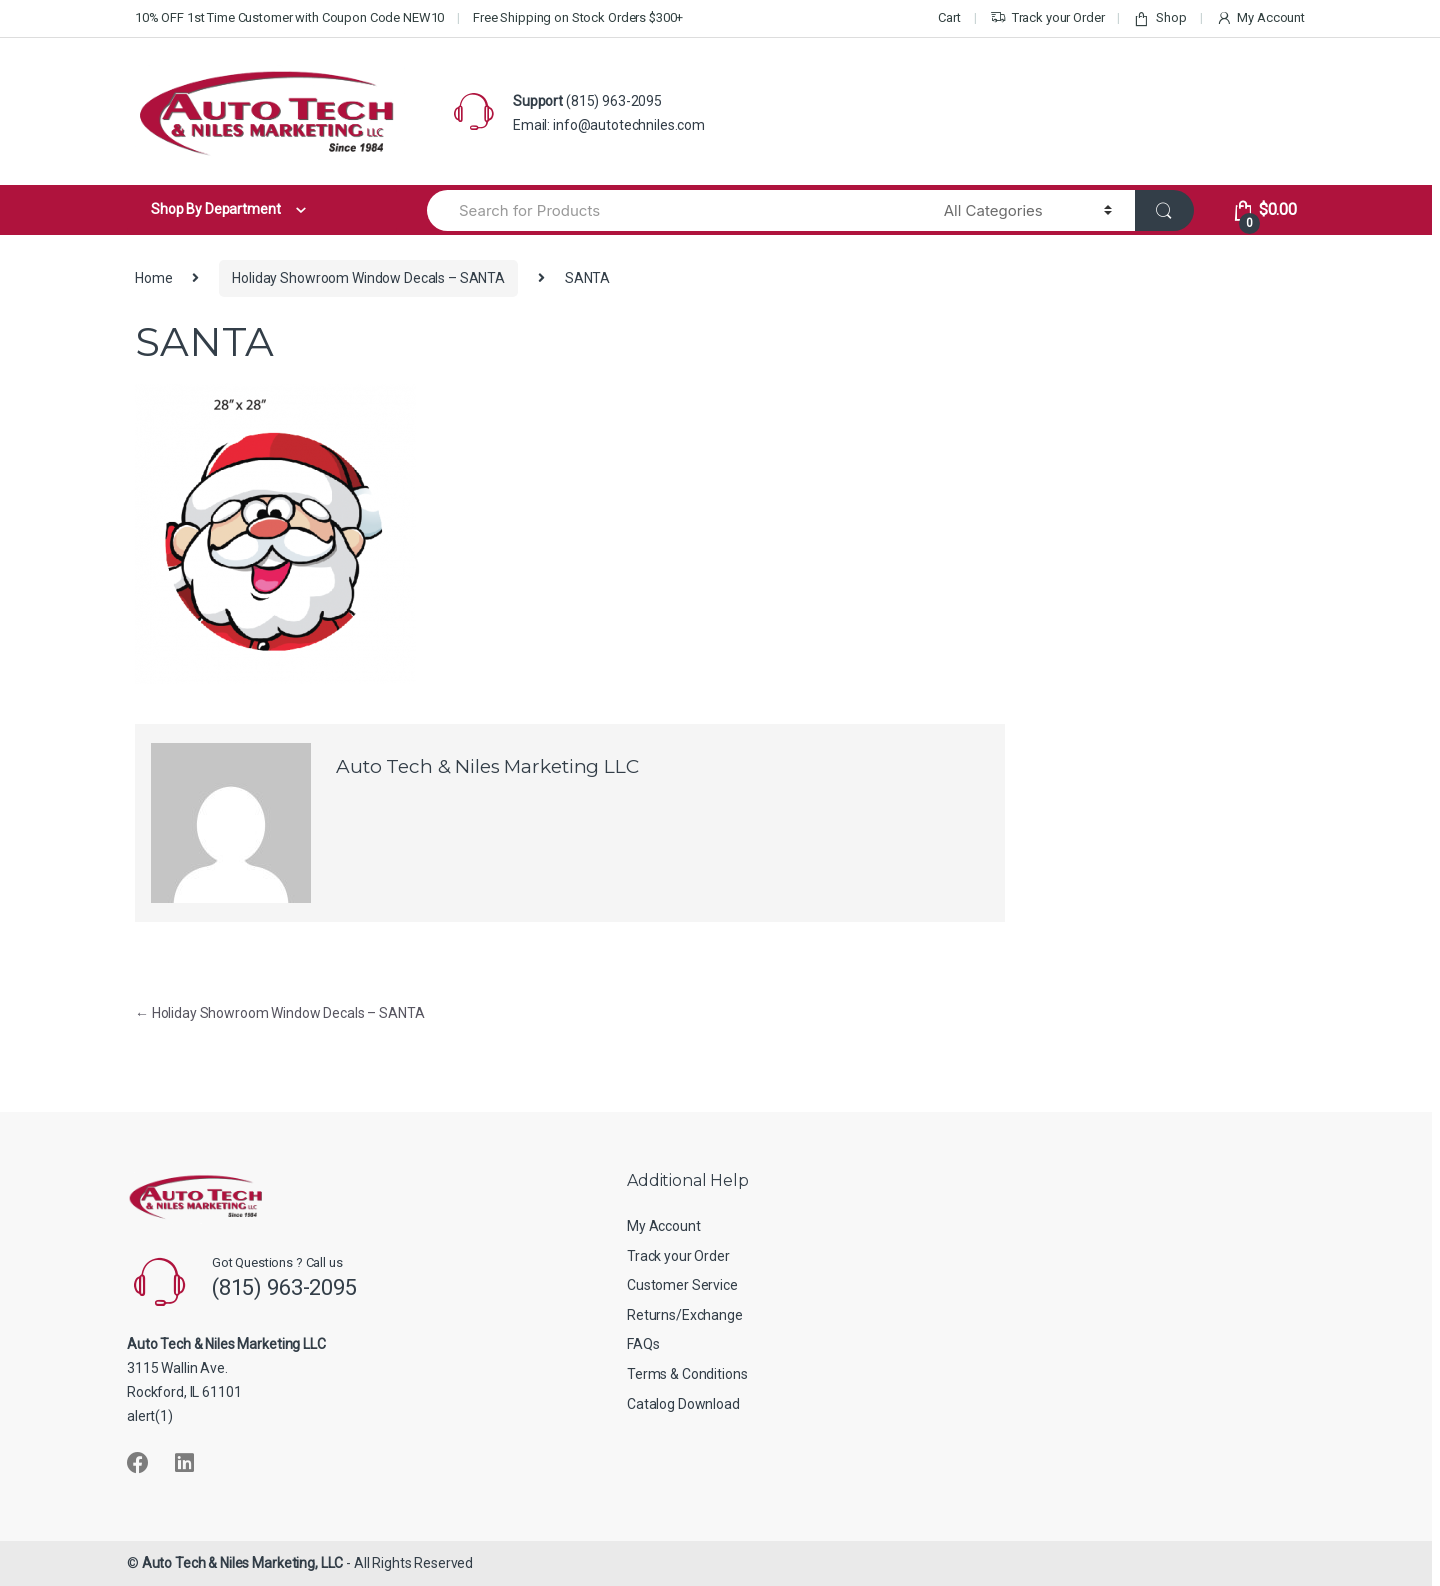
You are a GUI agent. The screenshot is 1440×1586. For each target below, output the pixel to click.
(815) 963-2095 (614, 101)
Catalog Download (683, 1404)
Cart (949, 17)
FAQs (643, 1344)
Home (153, 278)
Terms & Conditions (687, 1374)
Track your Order (1047, 18)
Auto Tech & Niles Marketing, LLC (243, 1563)
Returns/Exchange (685, 1315)
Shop (1159, 18)
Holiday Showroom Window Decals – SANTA (368, 278)
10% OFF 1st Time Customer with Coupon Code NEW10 (289, 17)
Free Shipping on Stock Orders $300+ (578, 17)
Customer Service (682, 1285)
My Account (1260, 18)
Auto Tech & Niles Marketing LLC (487, 766)
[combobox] (674, 210)
